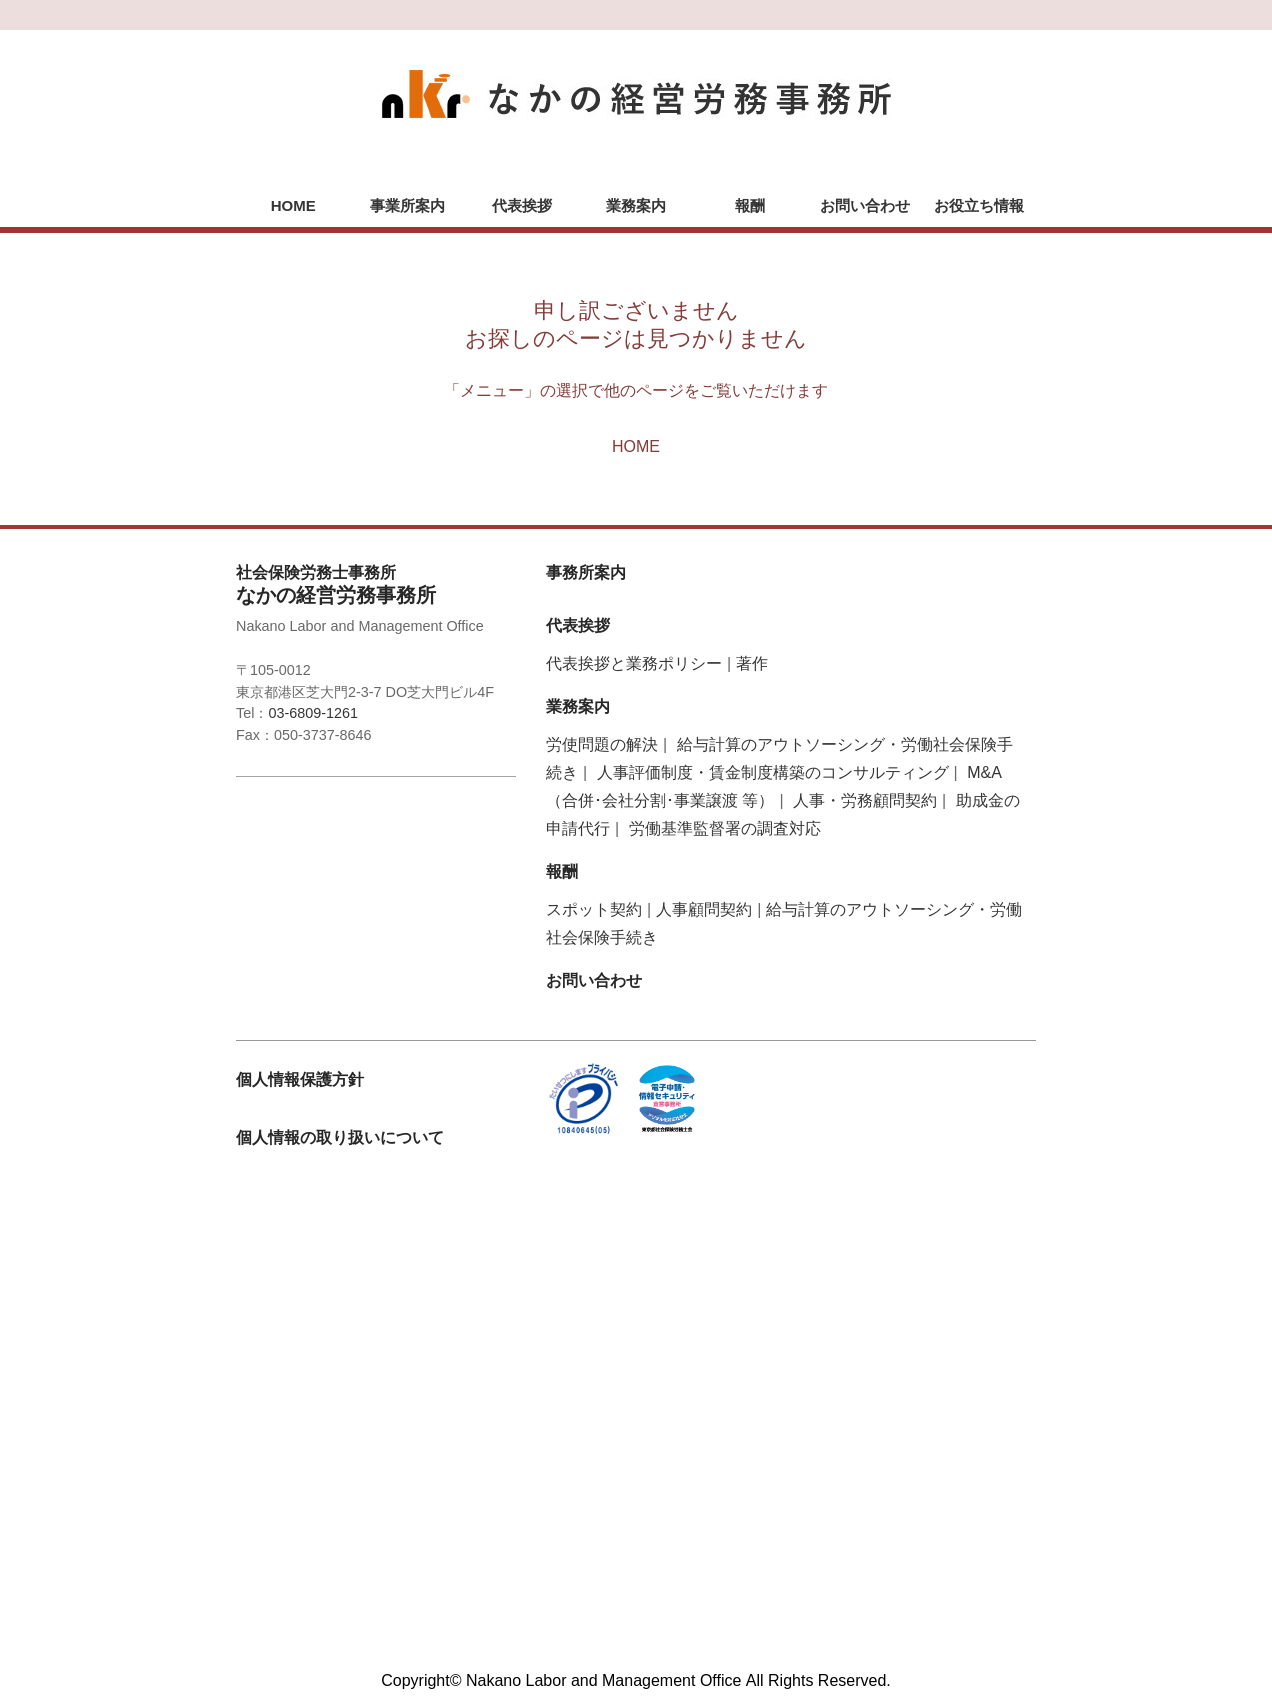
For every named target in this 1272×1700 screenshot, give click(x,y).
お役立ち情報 (979, 205)
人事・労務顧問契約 (865, 800)
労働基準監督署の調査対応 (725, 828)
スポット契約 (594, 909)
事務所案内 (586, 572)
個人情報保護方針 (300, 1079)
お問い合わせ (865, 205)
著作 (752, 663)
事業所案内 (407, 205)
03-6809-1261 (313, 713)
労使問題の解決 (602, 744)
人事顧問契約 (704, 909)
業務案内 (636, 205)
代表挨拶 (522, 205)
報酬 (750, 205)
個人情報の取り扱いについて (340, 1137)
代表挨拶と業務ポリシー (634, 663)
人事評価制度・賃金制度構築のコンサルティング (773, 772)
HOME (293, 205)
